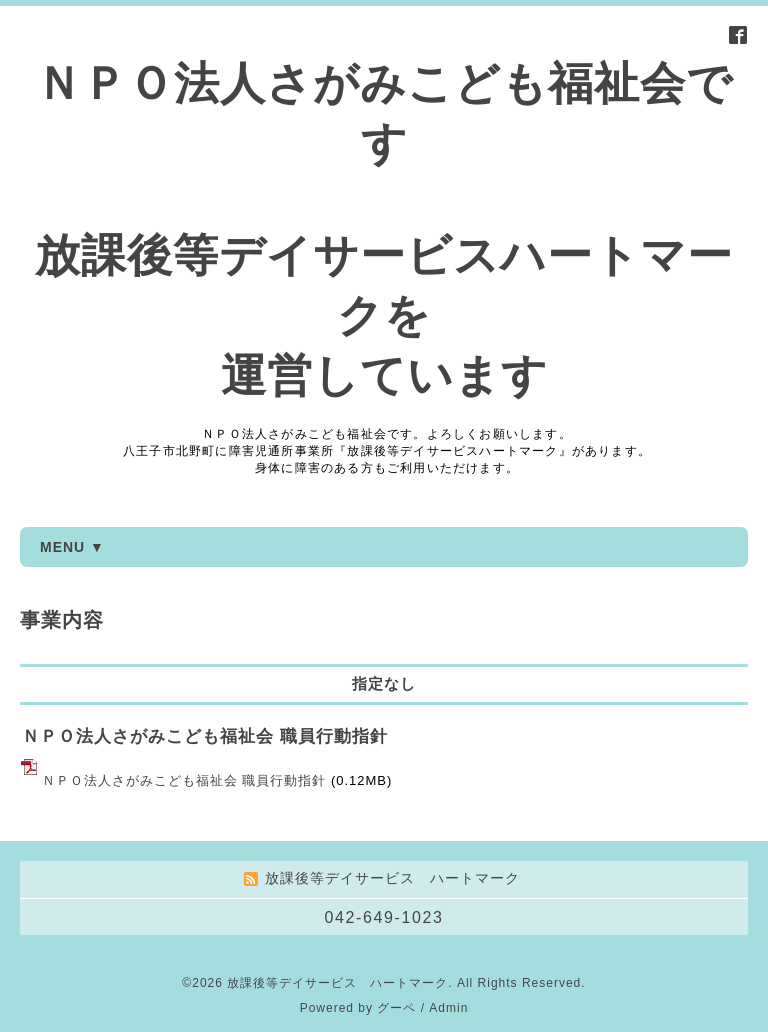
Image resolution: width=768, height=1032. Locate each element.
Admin (448, 1008)
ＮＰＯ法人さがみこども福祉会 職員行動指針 (205, 736)
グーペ (396, 1008)
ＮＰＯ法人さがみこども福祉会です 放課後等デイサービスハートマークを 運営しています (384, 229)
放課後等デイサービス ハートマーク (337, 983)
